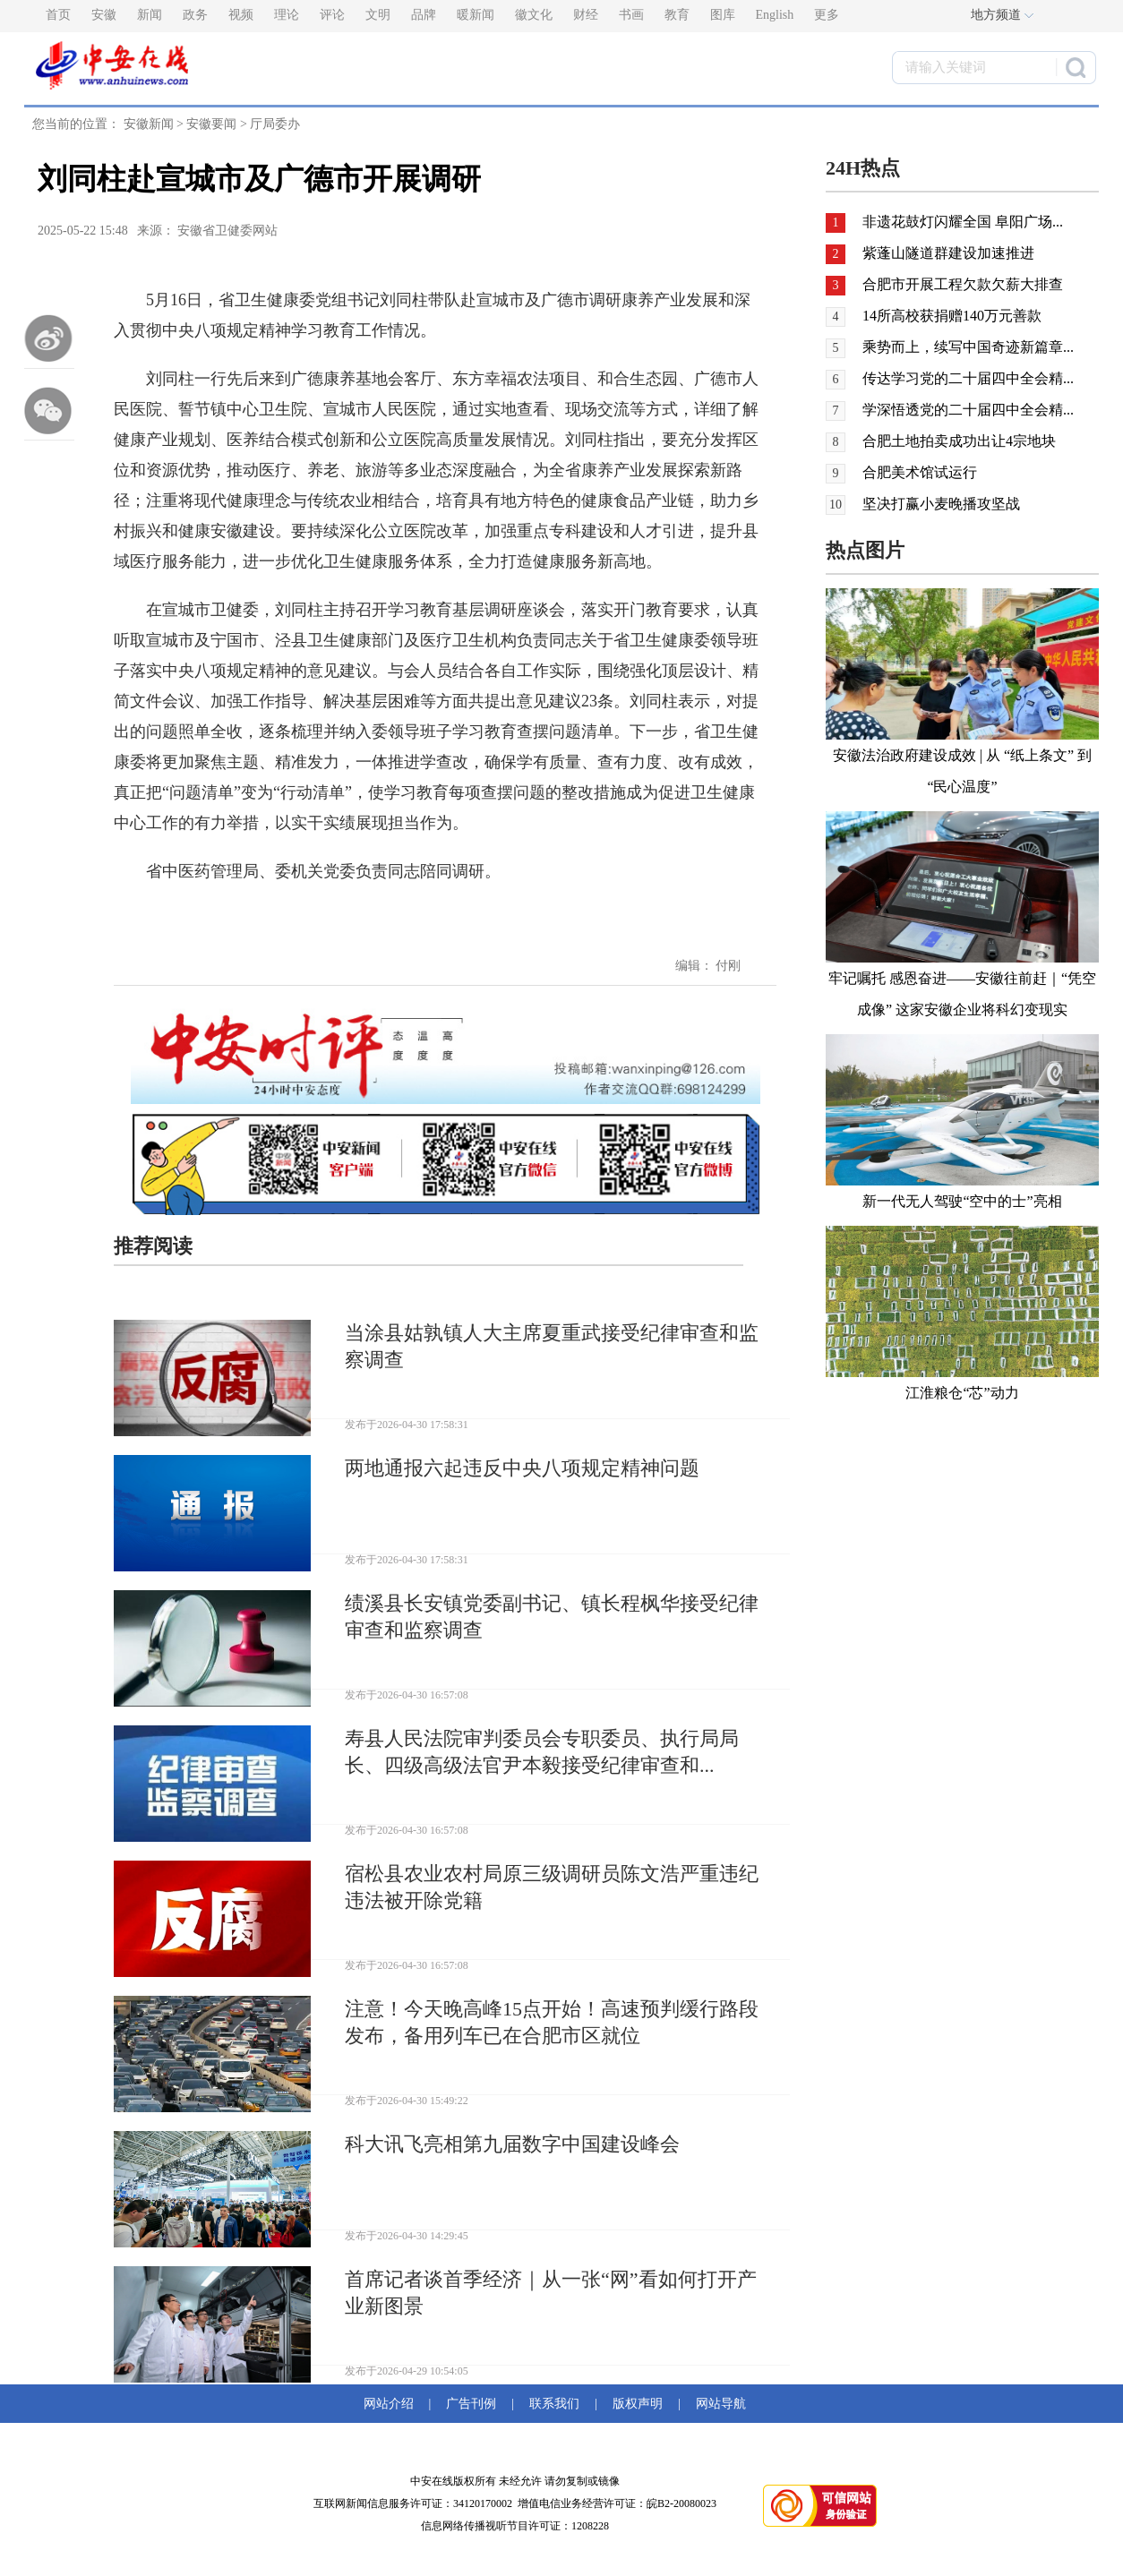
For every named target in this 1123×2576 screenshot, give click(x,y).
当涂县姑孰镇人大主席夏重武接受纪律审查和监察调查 (552, 1346)
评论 (332, 14)
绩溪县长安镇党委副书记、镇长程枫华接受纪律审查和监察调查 (552, 1616)
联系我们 (554, 2403)
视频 (240, 14)
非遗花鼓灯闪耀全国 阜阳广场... (962, 221)
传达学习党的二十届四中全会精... (968, 378)
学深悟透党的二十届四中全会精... (968, 409)
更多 (826, 14)
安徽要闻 (211, 124)
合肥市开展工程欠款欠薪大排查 (962, 284)
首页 (58, 14)
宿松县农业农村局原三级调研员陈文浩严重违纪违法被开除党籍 (552, 1887)
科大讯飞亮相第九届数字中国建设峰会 (512, 2144)
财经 (585, 14)
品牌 (423, 14)
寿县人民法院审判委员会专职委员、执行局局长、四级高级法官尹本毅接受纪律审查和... (542, 1751)
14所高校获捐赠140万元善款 (952, 315)
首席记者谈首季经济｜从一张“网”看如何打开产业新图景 (551, 2292)
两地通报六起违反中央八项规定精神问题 (522, 1468)
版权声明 (637, 2403)
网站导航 (718, 2403)
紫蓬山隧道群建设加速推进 (948, 253)
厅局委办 (275, 124)
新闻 (149, 14)
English (775, 14)
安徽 (103, 14)
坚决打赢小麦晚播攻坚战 (941, 503)
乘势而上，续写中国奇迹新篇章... (968, 347)
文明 (377, 14)
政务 (195, 14)
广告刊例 (471, 2403)
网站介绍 (392, 2403)
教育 (677, 14)
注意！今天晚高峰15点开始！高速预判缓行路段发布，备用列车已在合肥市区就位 (552, 2022)
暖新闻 (475, 14)
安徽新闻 (149, 124)
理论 (286, 14)
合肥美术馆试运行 (919, 472)
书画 (631, 14)
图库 (722, 14)
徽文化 (534, 14)
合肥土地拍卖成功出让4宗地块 (959, 441)
